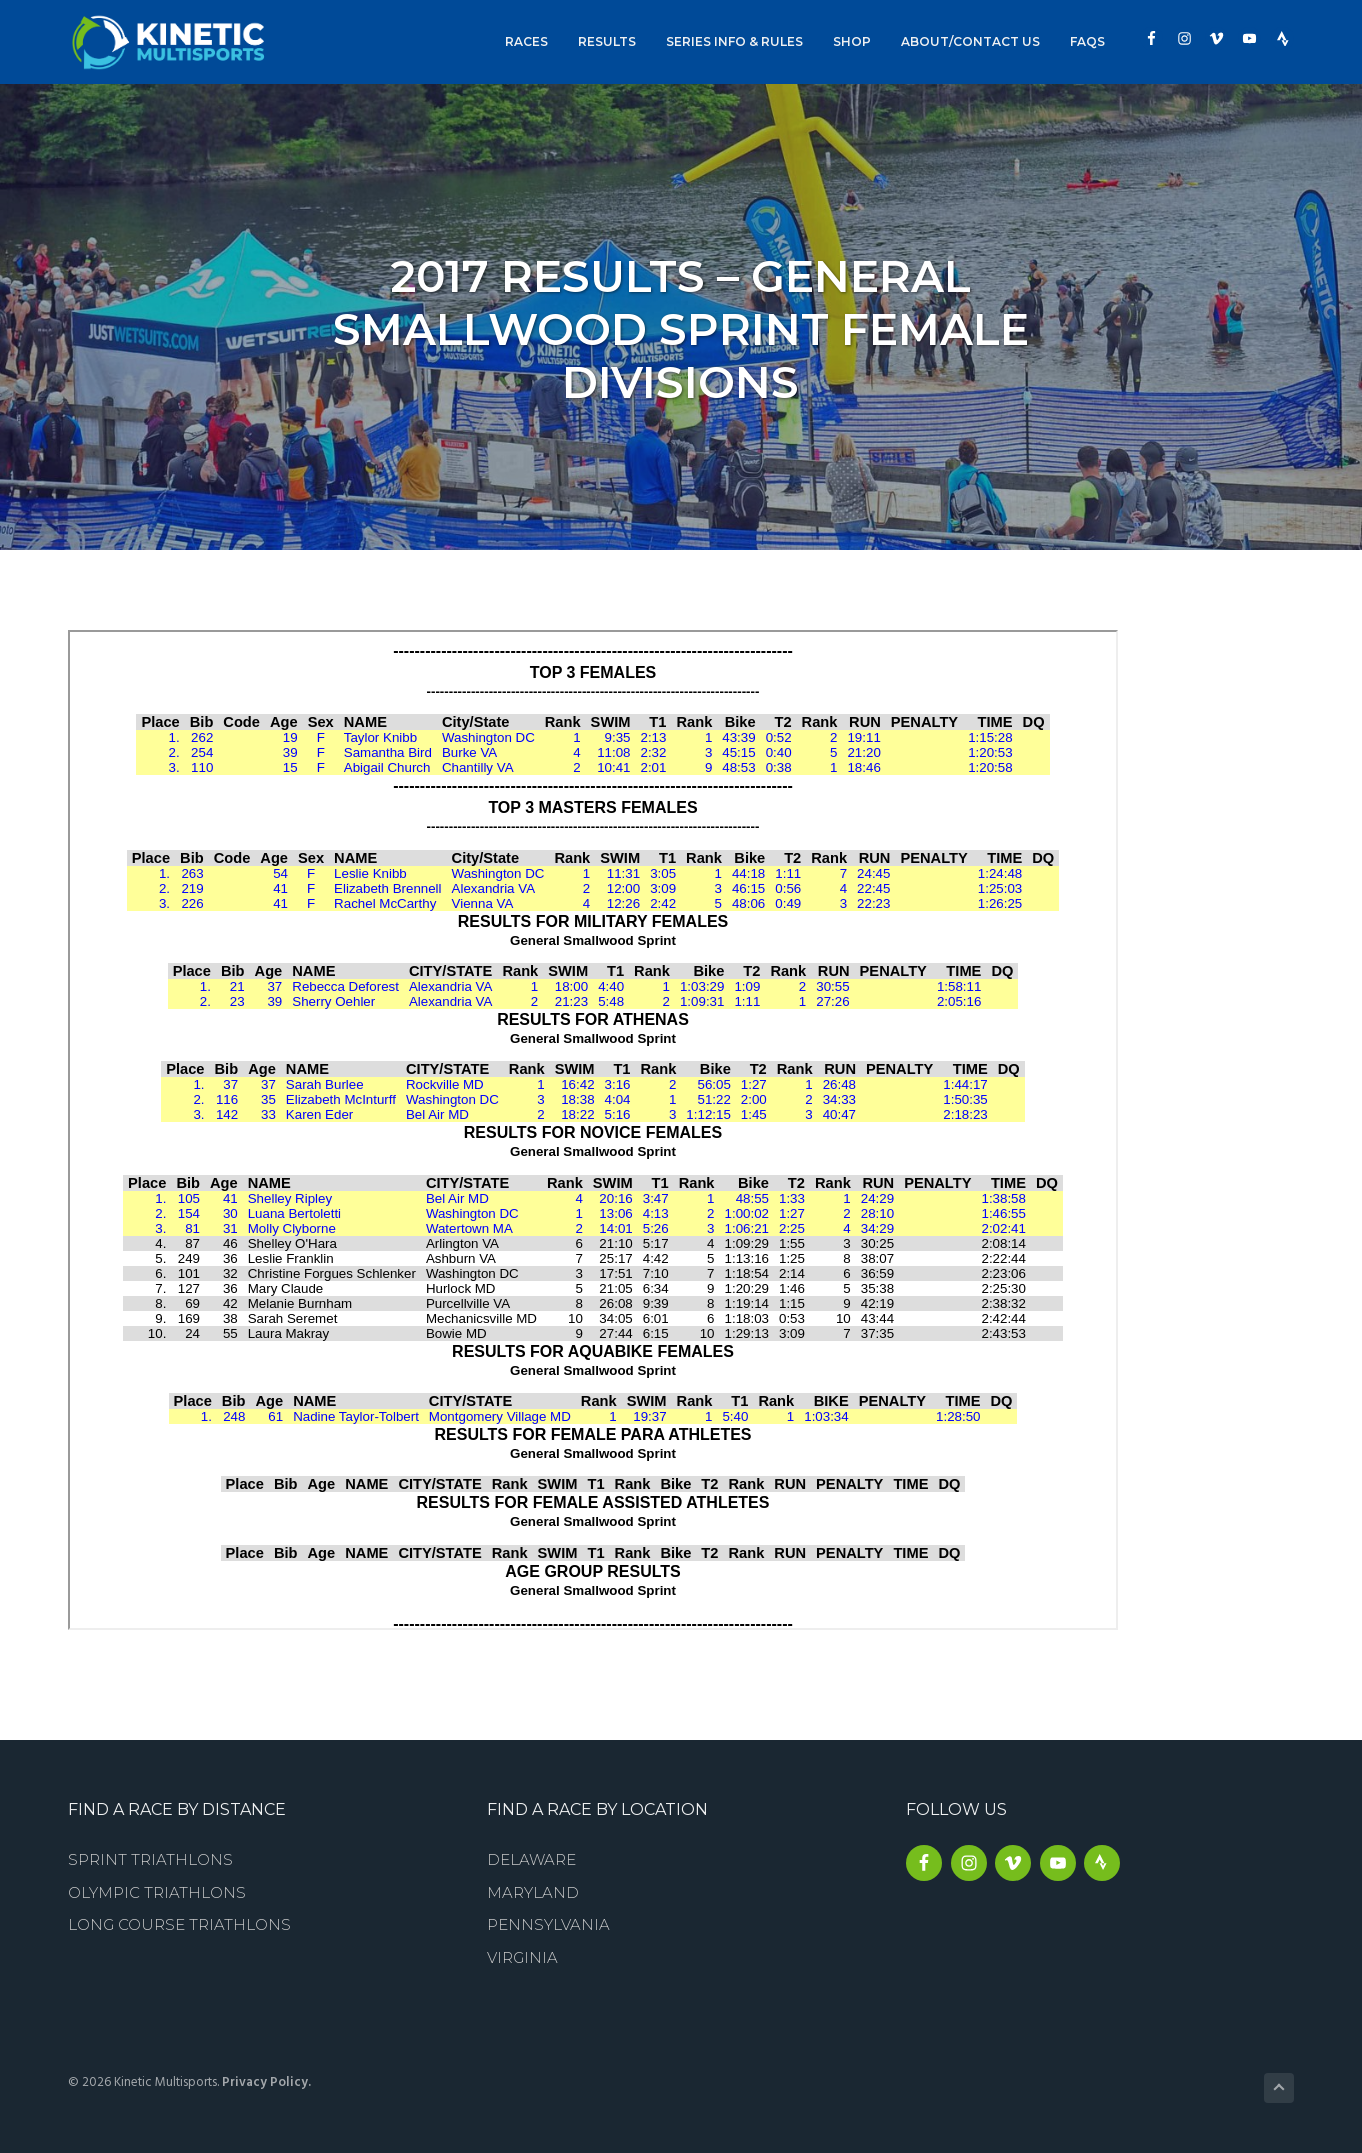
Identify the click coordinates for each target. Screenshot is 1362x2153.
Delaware (531, 1859)
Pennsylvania (548, 1924)
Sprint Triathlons (150, 1859)
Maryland (533, 1892)
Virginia (522, 1957)
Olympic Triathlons (157, 1892)
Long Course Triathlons (179, 1924)
